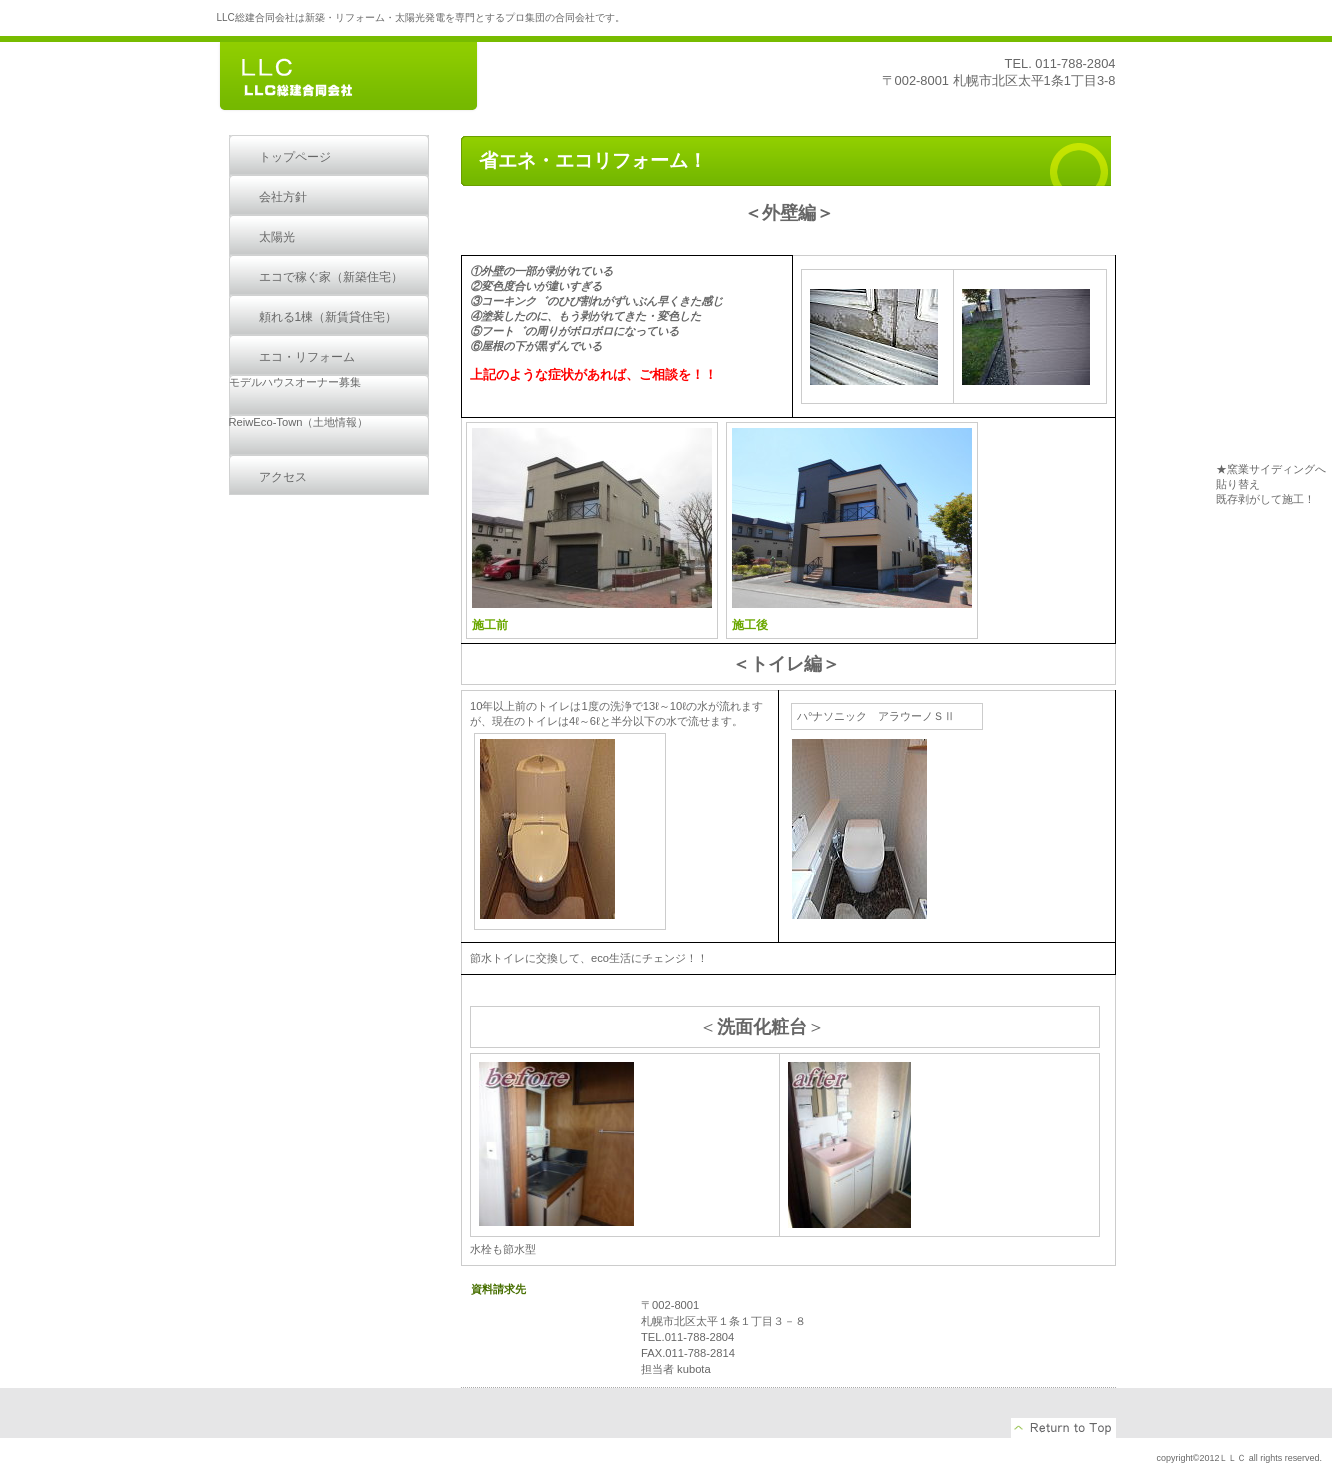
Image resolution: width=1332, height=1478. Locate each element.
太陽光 (277, 237)
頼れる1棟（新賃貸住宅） (328, 317)
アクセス (283, 477)
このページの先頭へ (1063, 1428)
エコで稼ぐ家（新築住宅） (331, 277)
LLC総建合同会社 (367, 77)
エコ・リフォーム (307, 357)
